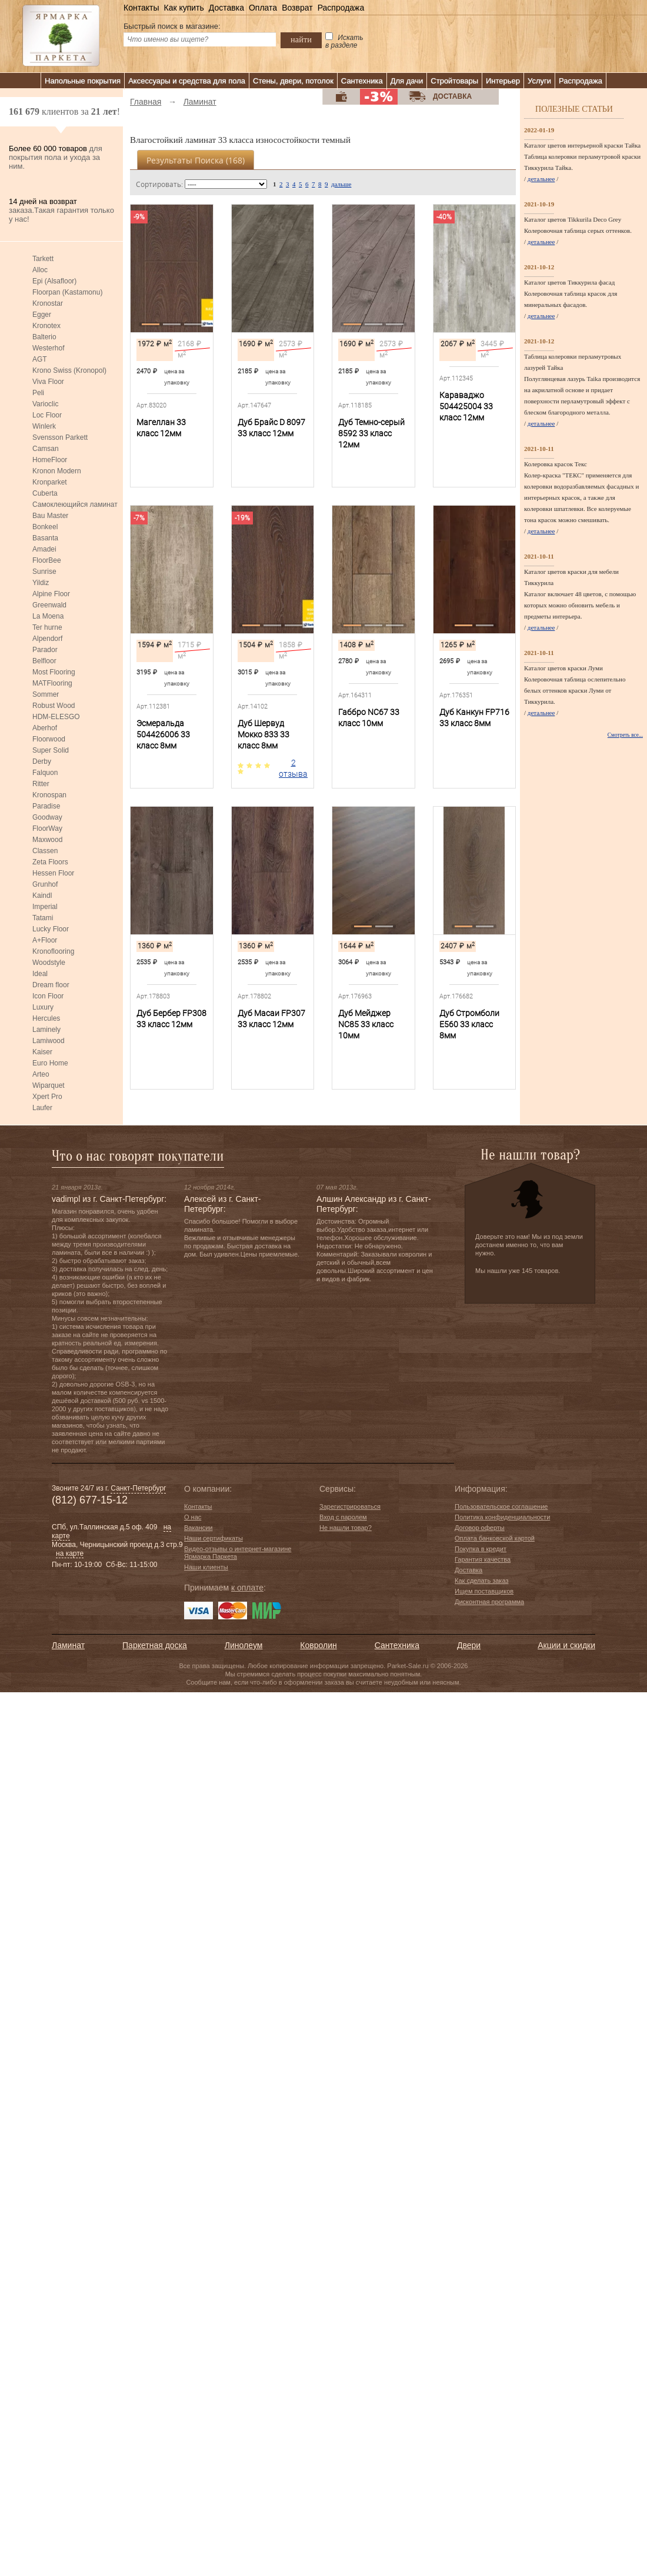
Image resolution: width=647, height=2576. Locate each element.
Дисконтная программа (489, 1601)
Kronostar (47, 303)
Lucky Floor (50, 929)
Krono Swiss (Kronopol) (69, 370)
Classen (45, 851)
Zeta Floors (50, 862)
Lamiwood (48, 1041)
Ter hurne (47, 627)
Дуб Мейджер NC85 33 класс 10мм (365, 1024)
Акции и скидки (566, 1645)
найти (301, 39)
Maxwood (47, 840)
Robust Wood (53, 705)
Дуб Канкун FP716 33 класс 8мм (474, 717)
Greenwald (49, 605)
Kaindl (42, 895)
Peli (38, 393)
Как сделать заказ (481, 1580)
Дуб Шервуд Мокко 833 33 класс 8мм (263, 734)
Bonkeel (45, 527)
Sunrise (44, 571)
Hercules (46, 1018)
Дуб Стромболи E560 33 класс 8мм (469, 1024)
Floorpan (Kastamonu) (67, 292)
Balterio (44, 337)
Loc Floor (47, 415)
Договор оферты (480, 1527)
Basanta (45, 538)
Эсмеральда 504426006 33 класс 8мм (163, 734)
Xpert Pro (47, 1096)
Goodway (47, 817)
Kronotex (46, 326)
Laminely (46, 1029)
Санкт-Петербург (138, 1488)
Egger (41, 314)
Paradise (46, 806)
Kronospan (49, 795)
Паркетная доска (154, 1645)
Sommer (45, 694)
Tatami (42, 918)
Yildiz (40, 583)
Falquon (45, 773)
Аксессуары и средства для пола (186, 80)
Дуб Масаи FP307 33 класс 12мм (271, 1018)
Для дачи (407, 80)
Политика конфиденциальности (502, 1517)
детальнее (541, 178)
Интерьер (503, 80)
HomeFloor (49, 460)
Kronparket (49, 482)
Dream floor (50, 985)
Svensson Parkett (60, 437)
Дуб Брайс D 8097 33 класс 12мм (271, 427)
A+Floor (44, 940)
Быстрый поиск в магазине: (172, 26)
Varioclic (45, 404)
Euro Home (50, 1063)
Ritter (40, 784)
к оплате (247, 1587)
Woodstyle (48, 962)
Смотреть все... (625, 735)
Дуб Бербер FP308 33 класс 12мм (171, 1018)
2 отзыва (293, 768)
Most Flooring (53, 672)
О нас (192, 1517)
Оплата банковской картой (495, 1538)
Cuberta (45, 493)
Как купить (184, 7)
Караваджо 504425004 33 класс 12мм (466, 406)
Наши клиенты (206, 1567)
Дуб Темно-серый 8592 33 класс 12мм (371, 433)
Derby (41, 761)
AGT (39, 359)
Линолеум (243, 1645)
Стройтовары (454, 80)
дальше (341, 184)
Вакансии (198, 1527)
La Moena (48, 616)
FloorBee (46, 560)
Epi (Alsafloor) (54, 281)
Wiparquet (48, 1085)
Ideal (40, 974)
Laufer (42, 1108)
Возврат (297, 7)
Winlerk (44, 426)
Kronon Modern (56, 471)
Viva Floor (48, 381)
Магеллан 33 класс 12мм (161, 427)
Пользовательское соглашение (501, 1506)
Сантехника (362, 80)
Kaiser (42, 1052)
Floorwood (48, 739)
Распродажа (341, 7)
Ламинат (68, 1645)
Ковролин (318, 1645)
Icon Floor (48, 996)
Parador (45, 650)
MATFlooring (52, 683)
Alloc (40, 270)
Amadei (44, 549)
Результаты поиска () (195, 160)
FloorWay (47, 828)
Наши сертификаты (213, 1538)
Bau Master (50, 516)
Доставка (226, 7)
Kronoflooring (53, 951)
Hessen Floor (53, 873)
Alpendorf (47, 638)
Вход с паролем (343, 1517)
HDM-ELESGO (56, 717)
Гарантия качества (483, 1559)
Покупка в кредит (480, 1548)
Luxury (43, 1007)
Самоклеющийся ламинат (75, 504)
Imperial (45, 907)
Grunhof (45, 884)
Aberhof (44, 728)
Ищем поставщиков (484, 1591)
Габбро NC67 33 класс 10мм (368, 717)
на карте (70, 1553)
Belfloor (44, 661)
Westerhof (48, 348)
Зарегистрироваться (350, 1506)
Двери (469, 1645)
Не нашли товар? (345, 1527)
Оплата (263, 7)
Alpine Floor (51, 594)
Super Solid (50, 750)
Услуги (539, 80)
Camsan (45, 449)
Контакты (141, 7)
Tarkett (43, 259)
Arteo (40, 1074)
